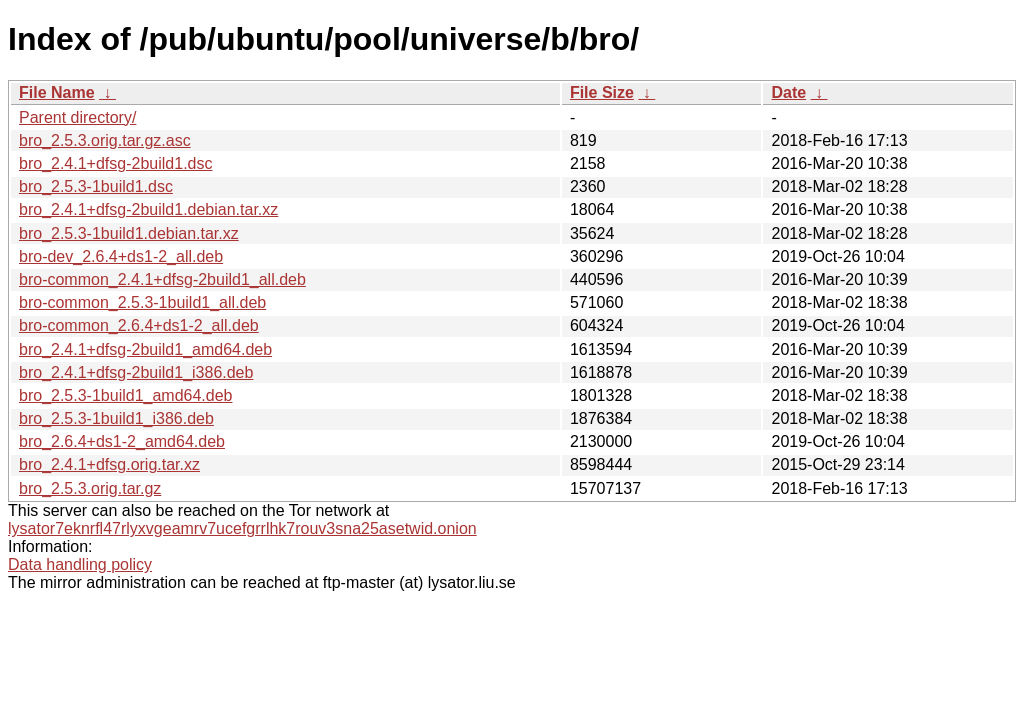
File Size (602, 92)
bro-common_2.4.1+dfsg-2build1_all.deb (162, 279)
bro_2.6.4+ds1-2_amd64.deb (122, 441)
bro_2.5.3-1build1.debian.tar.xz (129, 233)
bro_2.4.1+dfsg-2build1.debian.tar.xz (148, 209)
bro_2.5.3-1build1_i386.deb (116, 418)
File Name (57, 92)
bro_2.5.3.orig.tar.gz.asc (105, 140)
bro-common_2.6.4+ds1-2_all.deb (139, 325)
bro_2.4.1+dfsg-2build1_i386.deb (136, 372)
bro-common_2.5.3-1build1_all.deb (142, 302)
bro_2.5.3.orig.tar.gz (90, 488)
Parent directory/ (77, 117)
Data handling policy (80, 564)
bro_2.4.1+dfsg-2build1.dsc (115, 163)
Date (788, 92)
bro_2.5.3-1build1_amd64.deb (126, 395)
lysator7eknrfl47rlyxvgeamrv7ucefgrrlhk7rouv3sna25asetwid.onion (242, 528)
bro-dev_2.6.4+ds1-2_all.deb (121, 256)
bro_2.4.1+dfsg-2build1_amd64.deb (145, 349)
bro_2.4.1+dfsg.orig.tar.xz (109, 464)
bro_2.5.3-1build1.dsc (96, 186)
